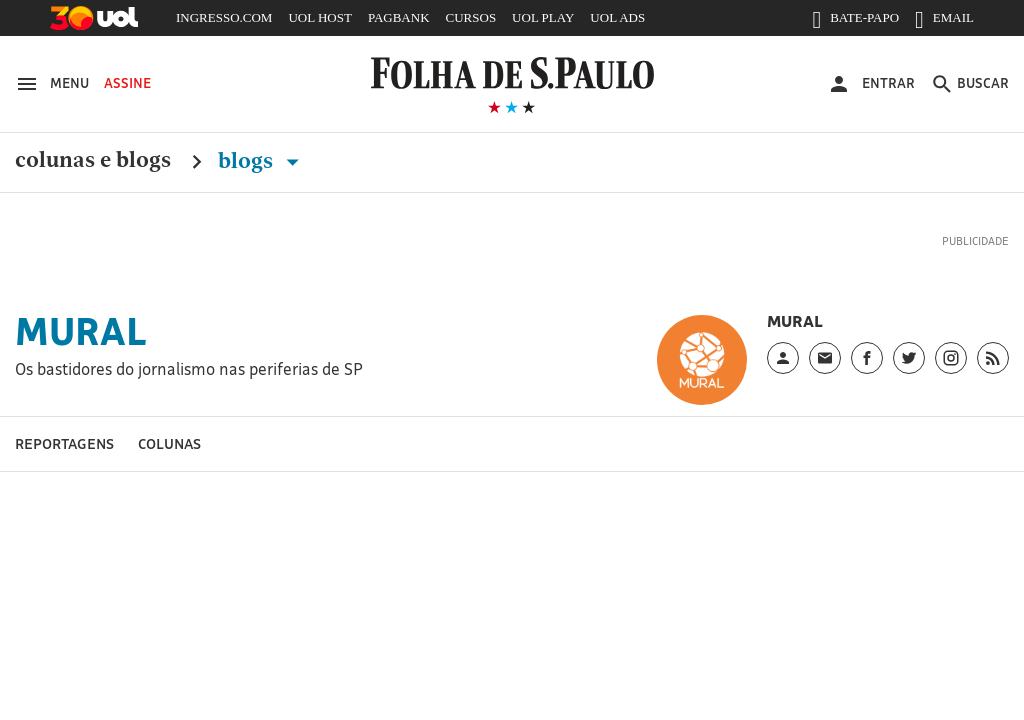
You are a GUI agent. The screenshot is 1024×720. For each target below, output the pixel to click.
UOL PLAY (543, 17)
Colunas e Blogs (93, 161)
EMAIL (944, 22)
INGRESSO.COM (224, 17)
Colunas (169, 443)
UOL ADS (617, 17)
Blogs (262, 161)
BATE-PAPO (855, 22)
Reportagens (64, 443)
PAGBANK (399, 17)
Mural (81, 331)
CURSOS (471, 17)
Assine (127, 83)
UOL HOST (319, 17)
